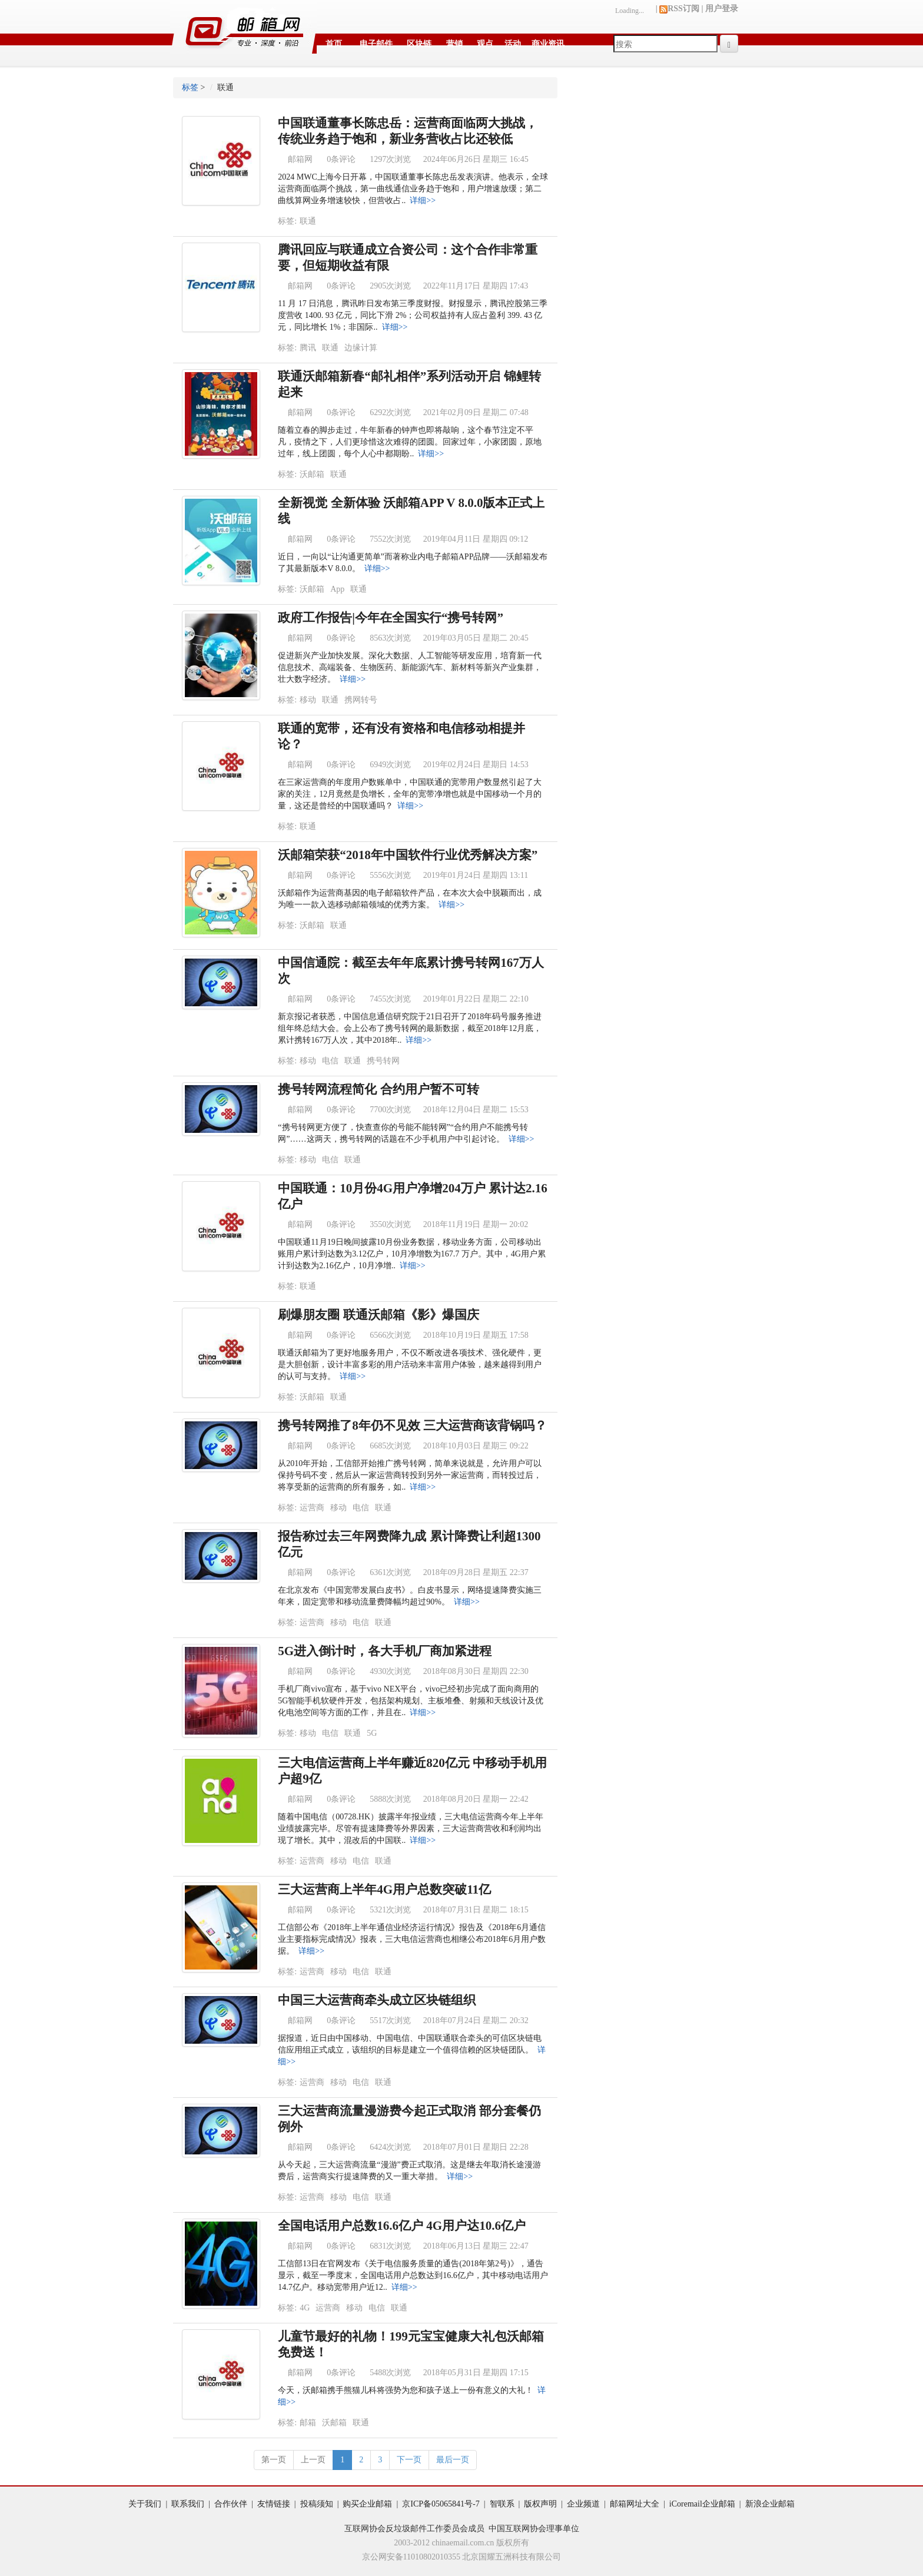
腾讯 (308, 347)
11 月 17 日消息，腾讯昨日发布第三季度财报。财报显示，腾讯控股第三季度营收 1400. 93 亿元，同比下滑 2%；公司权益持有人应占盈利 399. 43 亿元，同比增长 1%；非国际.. (412, 315)
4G (305, 2307)
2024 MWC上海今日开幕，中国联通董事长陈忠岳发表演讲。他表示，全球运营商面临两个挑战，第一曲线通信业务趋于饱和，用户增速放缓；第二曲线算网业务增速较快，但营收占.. (413, 189)
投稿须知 (316, 2503)
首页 (334, 43)
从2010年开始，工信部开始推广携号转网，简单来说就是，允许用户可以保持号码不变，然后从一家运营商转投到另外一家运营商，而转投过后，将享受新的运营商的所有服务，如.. (410, 1475)
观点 (485, 43)
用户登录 (721, 8)
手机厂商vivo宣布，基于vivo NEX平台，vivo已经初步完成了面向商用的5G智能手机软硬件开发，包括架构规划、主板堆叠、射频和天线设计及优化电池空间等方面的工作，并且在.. (410, 1701)
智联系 (502, 2503)
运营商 (312, 1507)
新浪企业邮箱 (770, 2503)
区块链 (419, 43)
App (337, 589)
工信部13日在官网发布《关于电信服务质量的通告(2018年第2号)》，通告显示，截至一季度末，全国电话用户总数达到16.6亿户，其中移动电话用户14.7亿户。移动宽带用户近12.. (413, 2275)
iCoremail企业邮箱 (702, 2503)
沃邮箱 (312, 474)
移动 (308, 699)
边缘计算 (360, 347)
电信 (330, 1060)
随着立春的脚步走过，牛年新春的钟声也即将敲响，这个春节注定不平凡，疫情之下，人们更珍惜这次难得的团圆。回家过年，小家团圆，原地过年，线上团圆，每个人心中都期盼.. (410, 442)
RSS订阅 (679, 8)
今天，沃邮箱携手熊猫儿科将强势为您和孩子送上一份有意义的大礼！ (405, 2390)
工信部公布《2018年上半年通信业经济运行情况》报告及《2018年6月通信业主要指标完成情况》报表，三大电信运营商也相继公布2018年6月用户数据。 (412, 1939)
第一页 (273, 2459)
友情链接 (273, 2503)
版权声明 (540, 2503)
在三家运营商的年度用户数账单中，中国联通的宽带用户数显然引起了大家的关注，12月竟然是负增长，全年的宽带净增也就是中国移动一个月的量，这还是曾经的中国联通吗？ (410, 794)
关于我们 (144, 2503)
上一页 (313, 2459)
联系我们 (187, 2503)
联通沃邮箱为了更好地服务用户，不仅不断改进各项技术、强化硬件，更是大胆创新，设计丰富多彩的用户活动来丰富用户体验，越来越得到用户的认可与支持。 (410, 1364)
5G (372, 1733)
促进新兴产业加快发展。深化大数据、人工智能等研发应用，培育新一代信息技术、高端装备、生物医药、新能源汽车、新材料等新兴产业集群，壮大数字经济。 (410, 667)
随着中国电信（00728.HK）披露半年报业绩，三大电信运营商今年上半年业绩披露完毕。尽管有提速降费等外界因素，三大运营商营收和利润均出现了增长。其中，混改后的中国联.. (410, 1828)
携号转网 (383, 1060)
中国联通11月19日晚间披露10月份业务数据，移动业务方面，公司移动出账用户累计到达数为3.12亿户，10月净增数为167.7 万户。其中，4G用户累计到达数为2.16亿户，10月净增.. (412, 1254)
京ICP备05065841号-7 (440, 2503)
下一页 (409, 2459)
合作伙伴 (230, 2503)
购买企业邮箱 (367, 2503)
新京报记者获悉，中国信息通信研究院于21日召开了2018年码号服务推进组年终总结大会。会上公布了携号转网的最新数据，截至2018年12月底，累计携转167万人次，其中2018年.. (410, 1028)
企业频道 (583, 2503)
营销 (454, 43)
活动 (512, 43)
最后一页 (452, 2459)
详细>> (423, 200)
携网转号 (360, 699)
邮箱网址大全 (634, 2503)
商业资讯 (548, 43)
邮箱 (308, 2422)
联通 (308, 221)
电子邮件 (376, 43)
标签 (190, 87)
